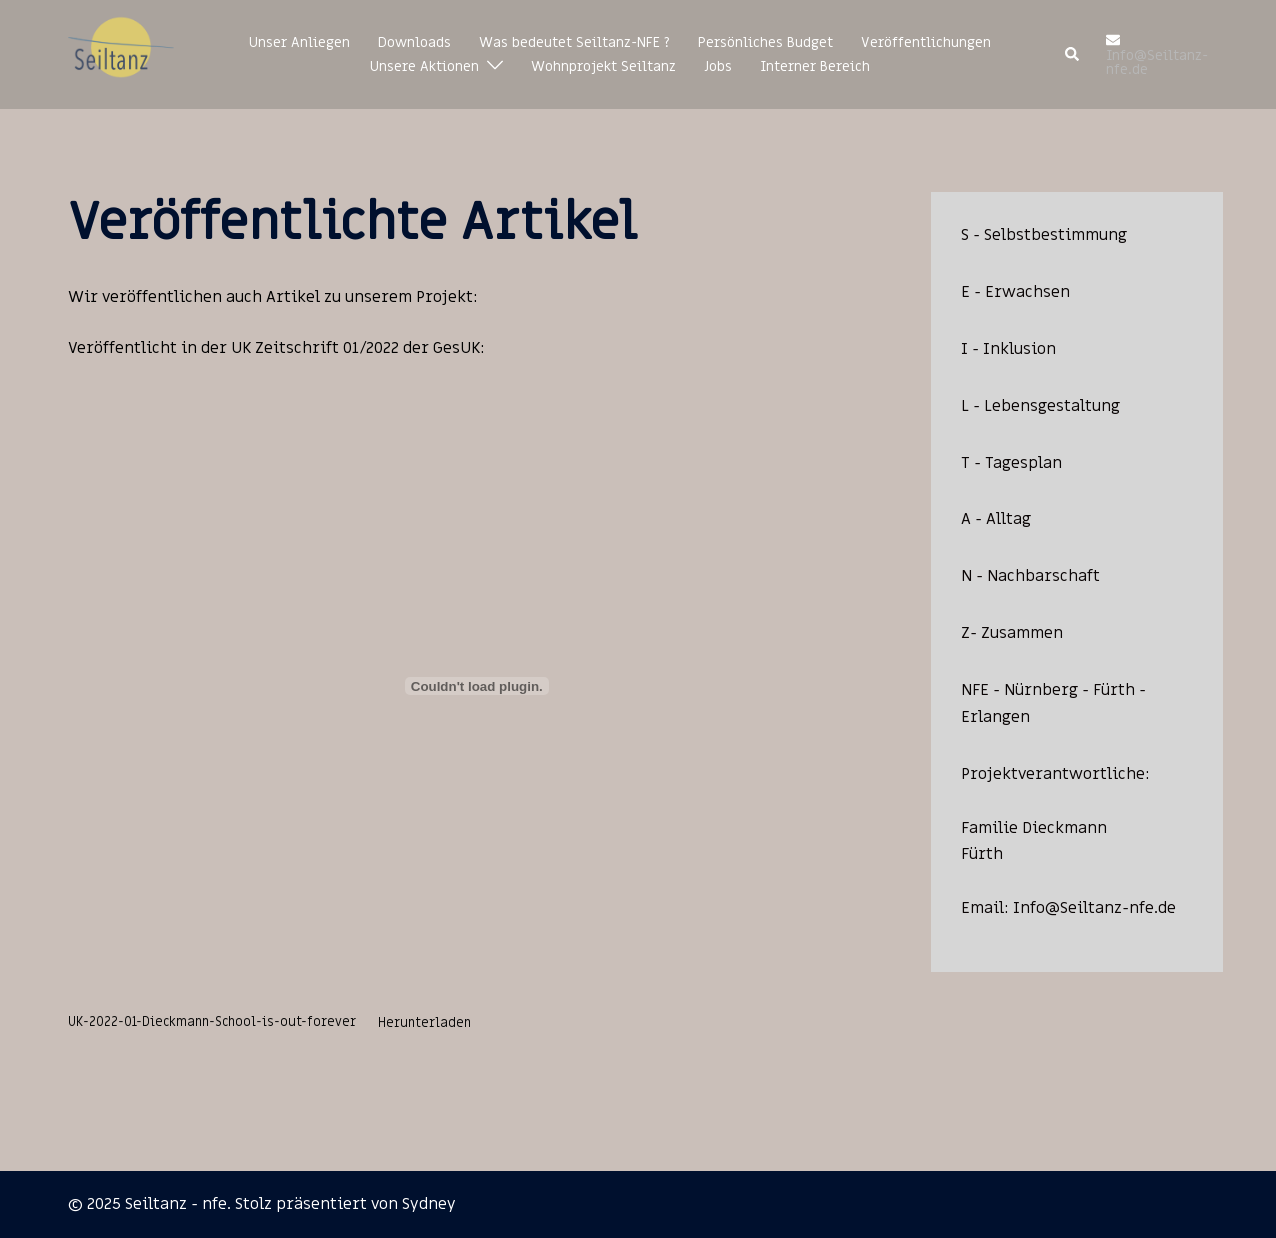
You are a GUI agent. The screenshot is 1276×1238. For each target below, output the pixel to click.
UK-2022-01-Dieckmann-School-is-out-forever (212, 1023)
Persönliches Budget (765, 42)
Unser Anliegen (299, 42)
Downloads (414, 42)
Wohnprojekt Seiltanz (603, 66)
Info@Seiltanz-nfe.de (1094, 908)
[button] (1073, 55)
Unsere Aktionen (424, 66)
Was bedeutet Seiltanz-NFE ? (574, 42)
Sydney (429, 1204)
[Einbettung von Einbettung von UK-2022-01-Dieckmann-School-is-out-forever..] (477, 686)
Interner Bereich (815, 66)
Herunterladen (424, 1023)
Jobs (718, 66)
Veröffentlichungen (926, 42)
